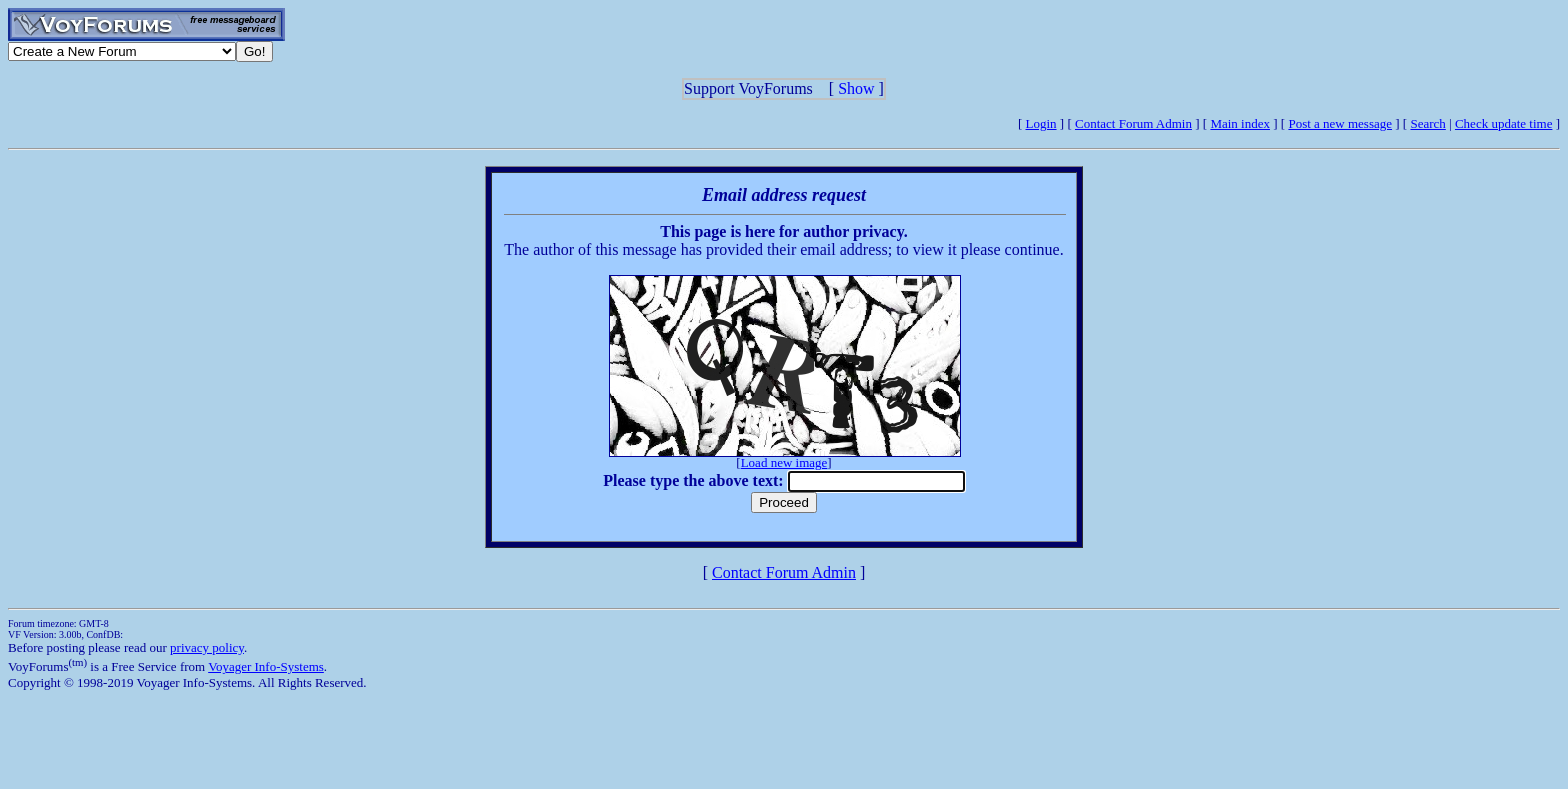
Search (1427, 123)
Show (856, 88)
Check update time (1503, 123)
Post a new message (1340, 123)
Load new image (784, 462)
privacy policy (207, 647)
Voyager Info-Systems (266, 666)
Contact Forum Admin (1133, 123)
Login (1041, 123)
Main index (1240, 123)
